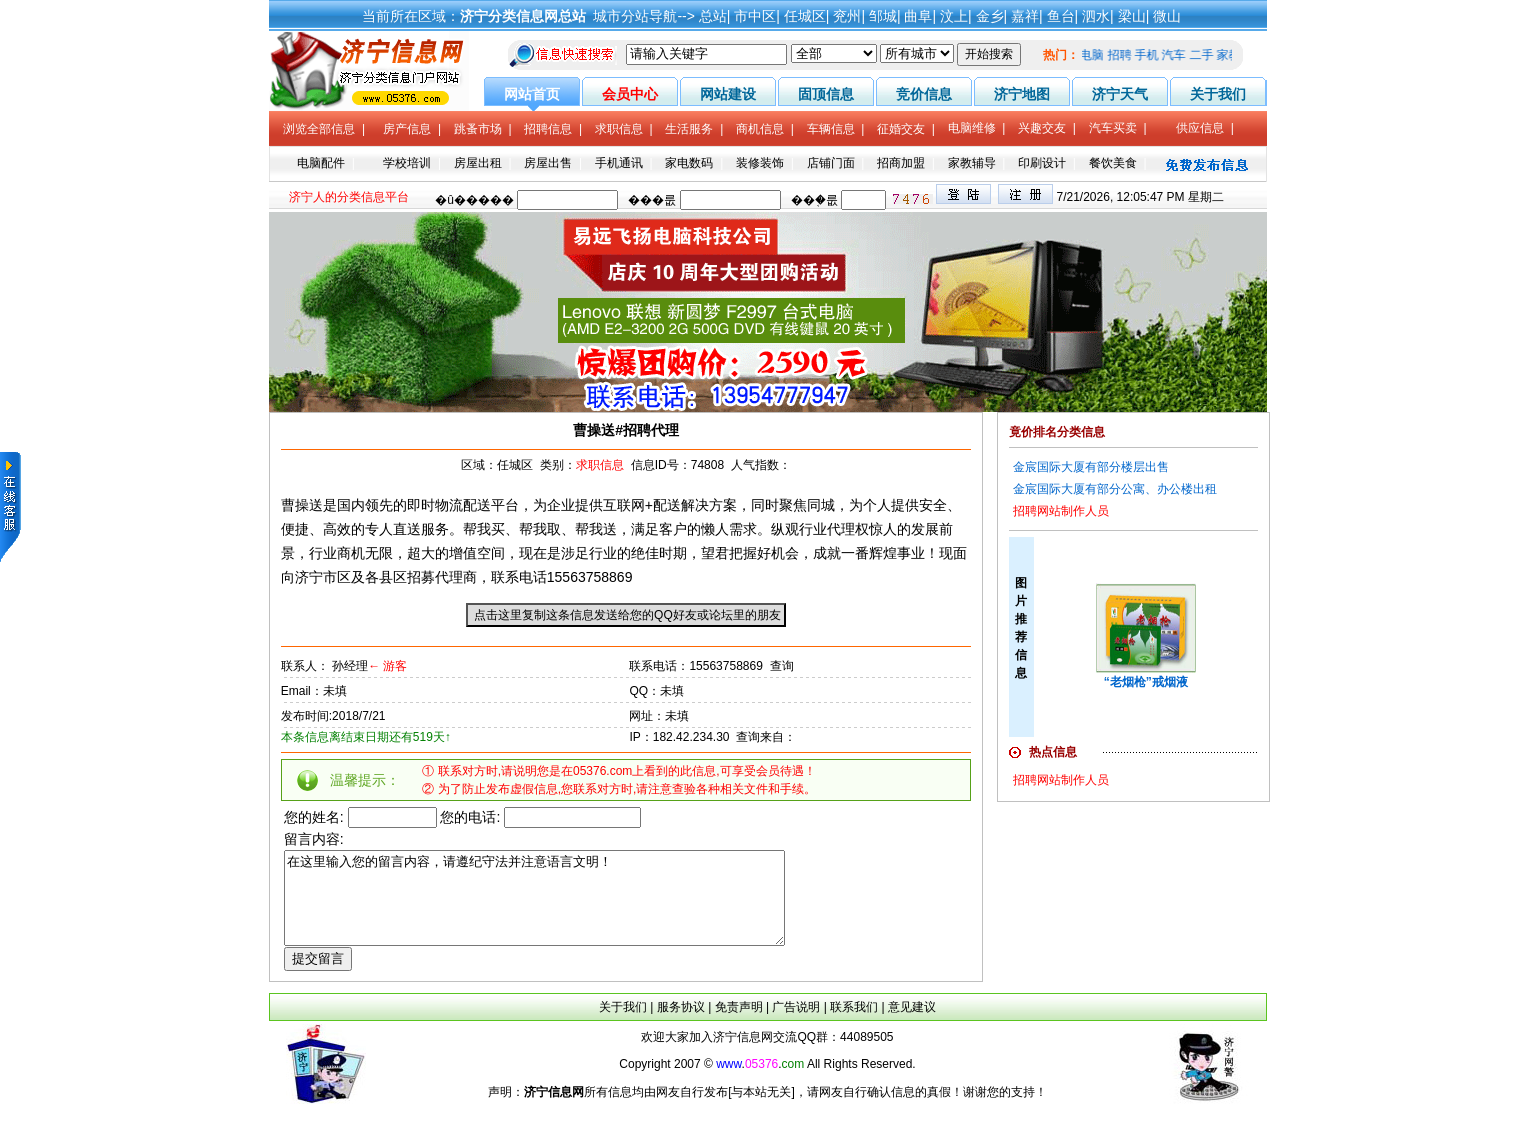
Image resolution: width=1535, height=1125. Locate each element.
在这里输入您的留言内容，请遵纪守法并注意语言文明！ (564, 907)
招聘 (1125, 55)
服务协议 (681, 1025)
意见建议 (912, 1025)
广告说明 (796, 1025)
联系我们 (854, 1025)
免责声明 (739, 1025)
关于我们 (623, 1025)
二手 (1207, 55)
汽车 (1179, 55)
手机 (1152, 55)
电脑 (1097, 55)
